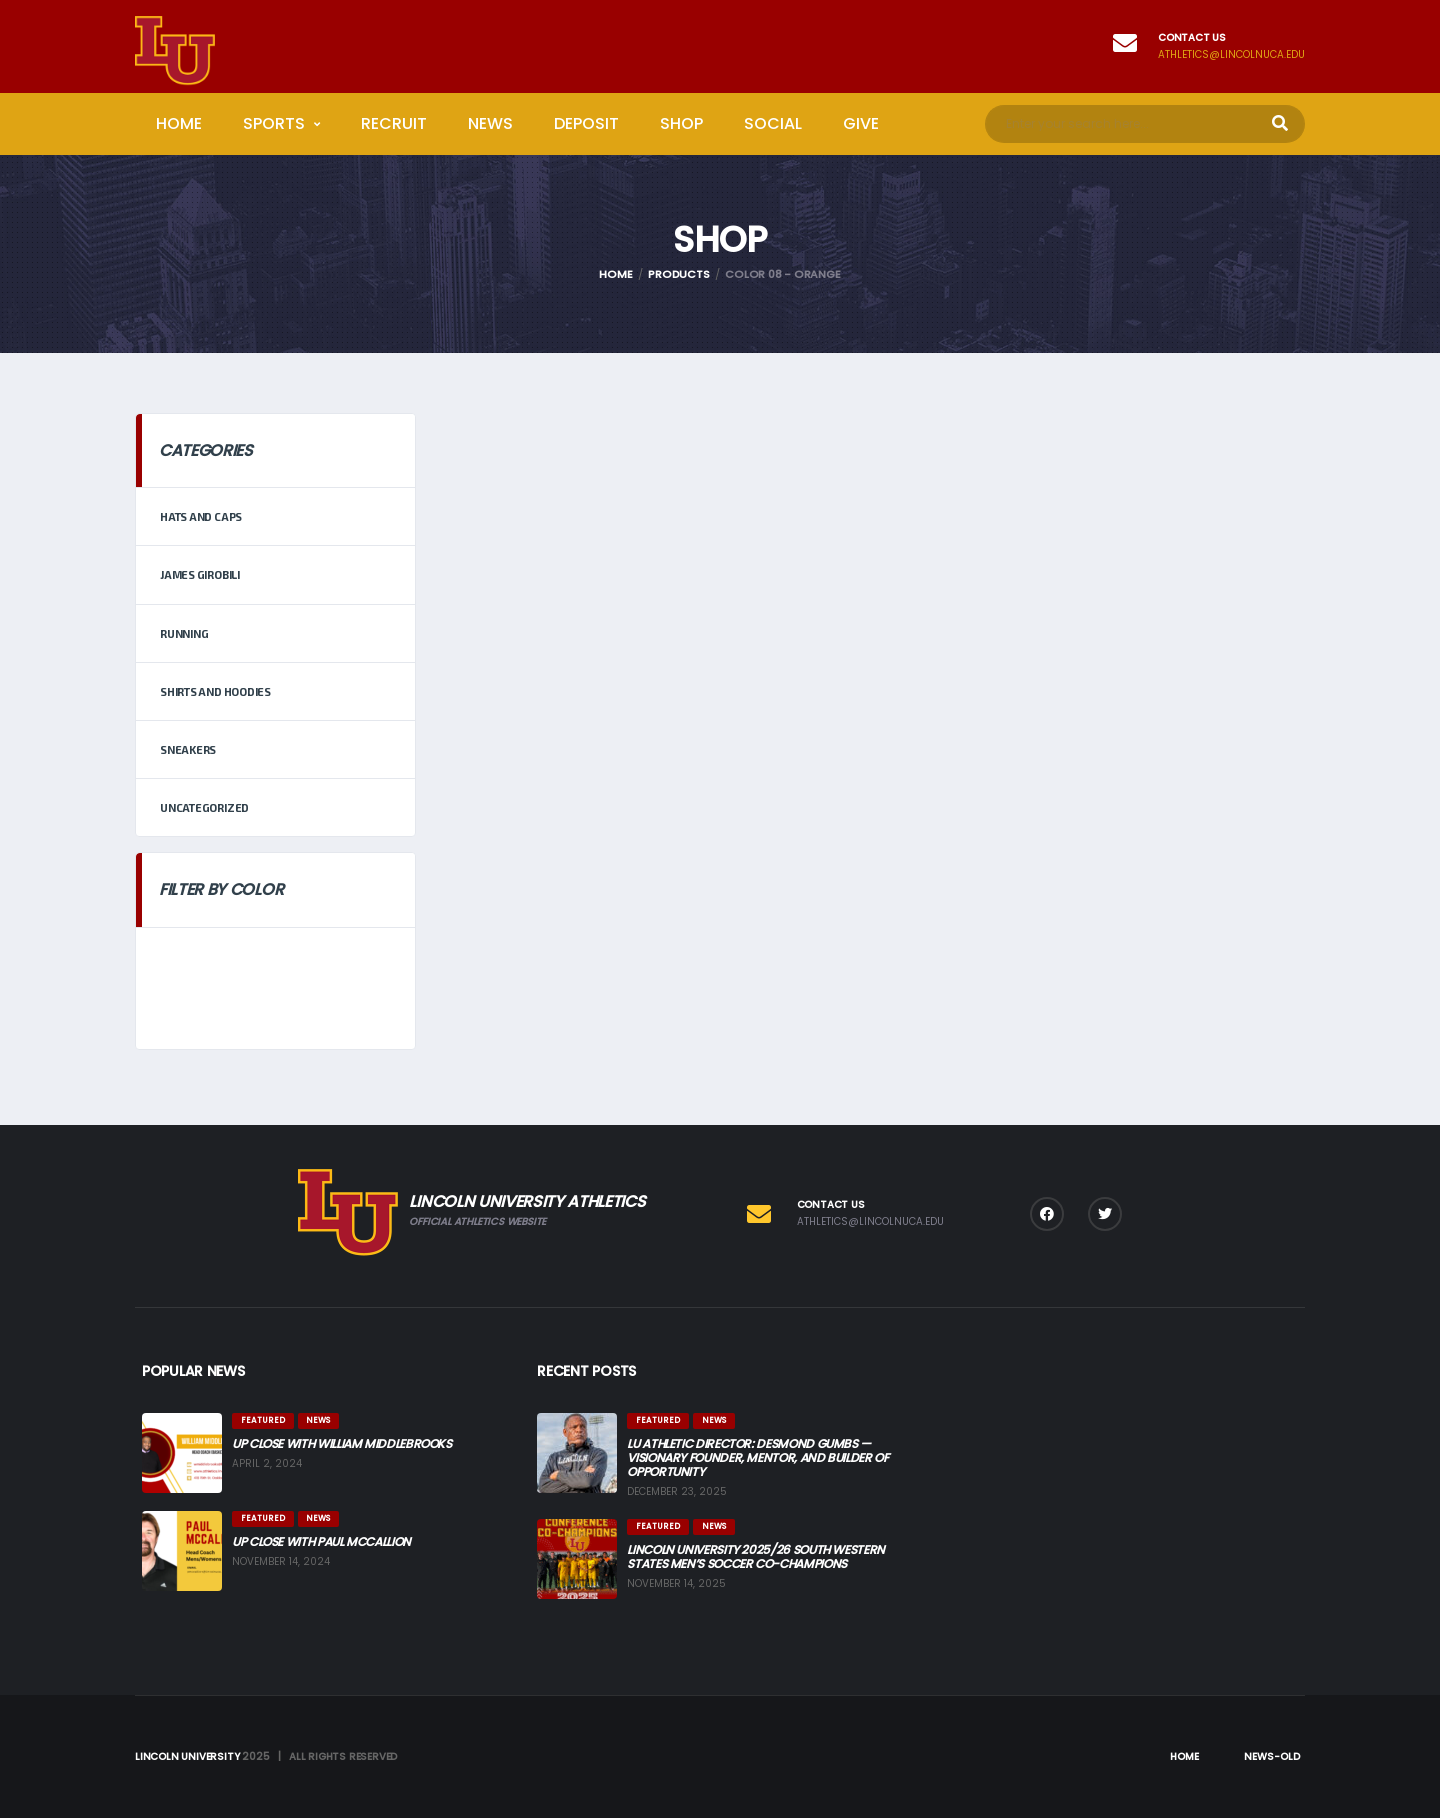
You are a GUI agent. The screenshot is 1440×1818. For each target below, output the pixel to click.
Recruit (394, 123)
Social (773, 123)
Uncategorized (204, 807)
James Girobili (200, 574)
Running (184, 633)
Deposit (586, 123)
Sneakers (188, 749)
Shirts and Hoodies (215, 691)
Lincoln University (187, 1756)
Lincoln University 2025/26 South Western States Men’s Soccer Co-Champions (756, 1556)
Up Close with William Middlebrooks (342, 1443)
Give (861, 123)
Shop (681, 123)
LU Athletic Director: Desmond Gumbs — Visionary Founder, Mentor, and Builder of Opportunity (757, 1457)
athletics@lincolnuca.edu (1231, 55)
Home (179, 123)
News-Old (1272, 1756)
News (490, 123)
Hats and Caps (201, 516)
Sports (274, 123)
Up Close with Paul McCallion (321, 1541)
